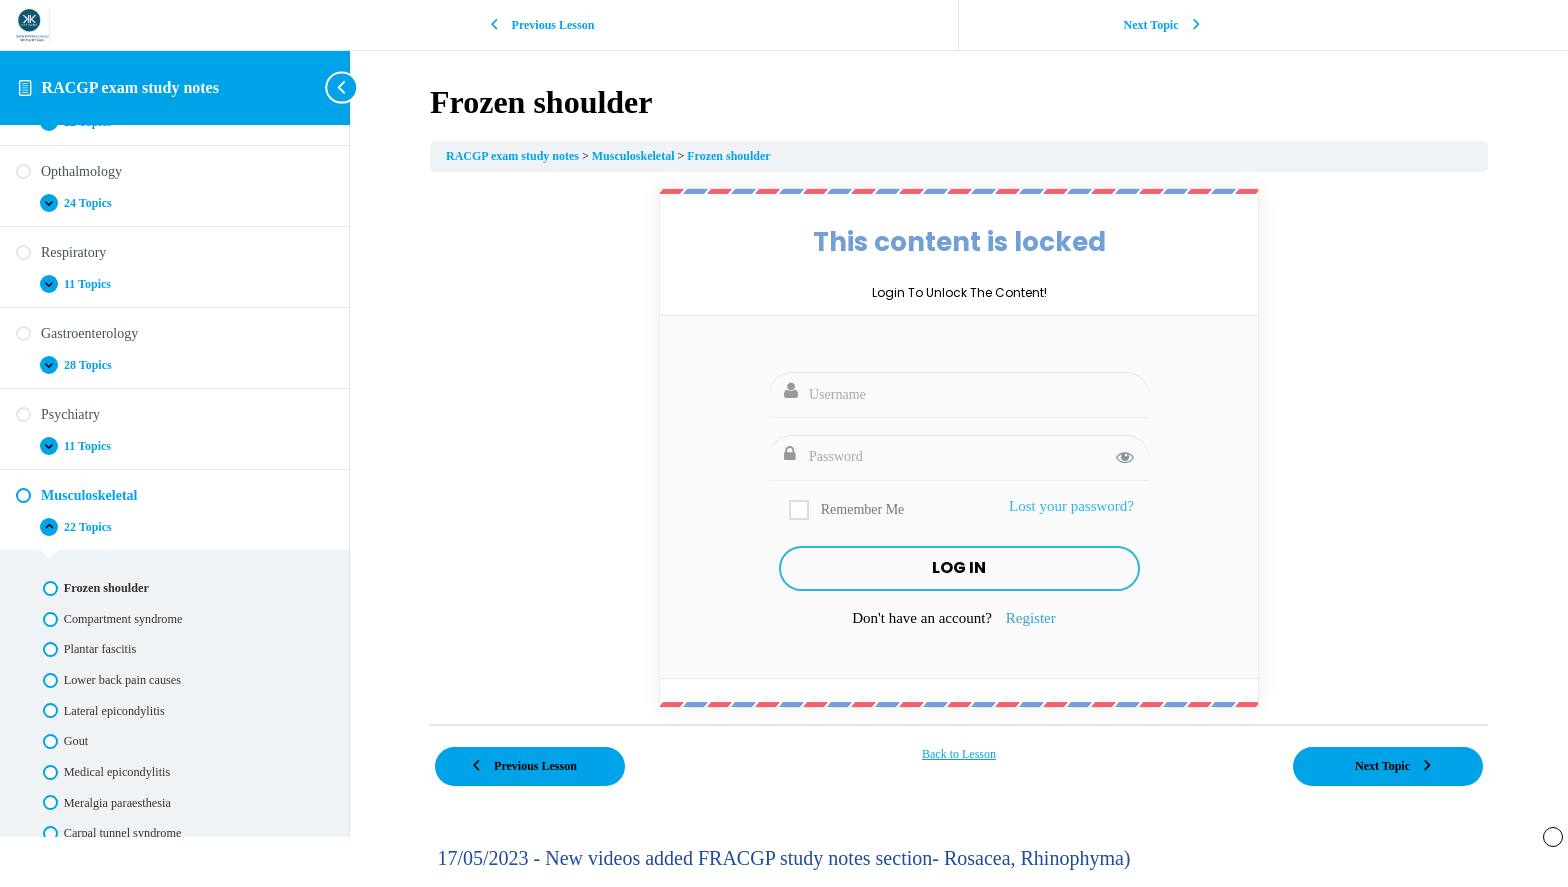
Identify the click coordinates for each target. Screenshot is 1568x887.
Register (1031, 618)
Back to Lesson (959, 754)
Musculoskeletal (635, 156)
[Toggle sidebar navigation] (344, 87)
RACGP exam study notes (130, 87)
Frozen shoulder (728, 156)
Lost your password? (1071, 506)
